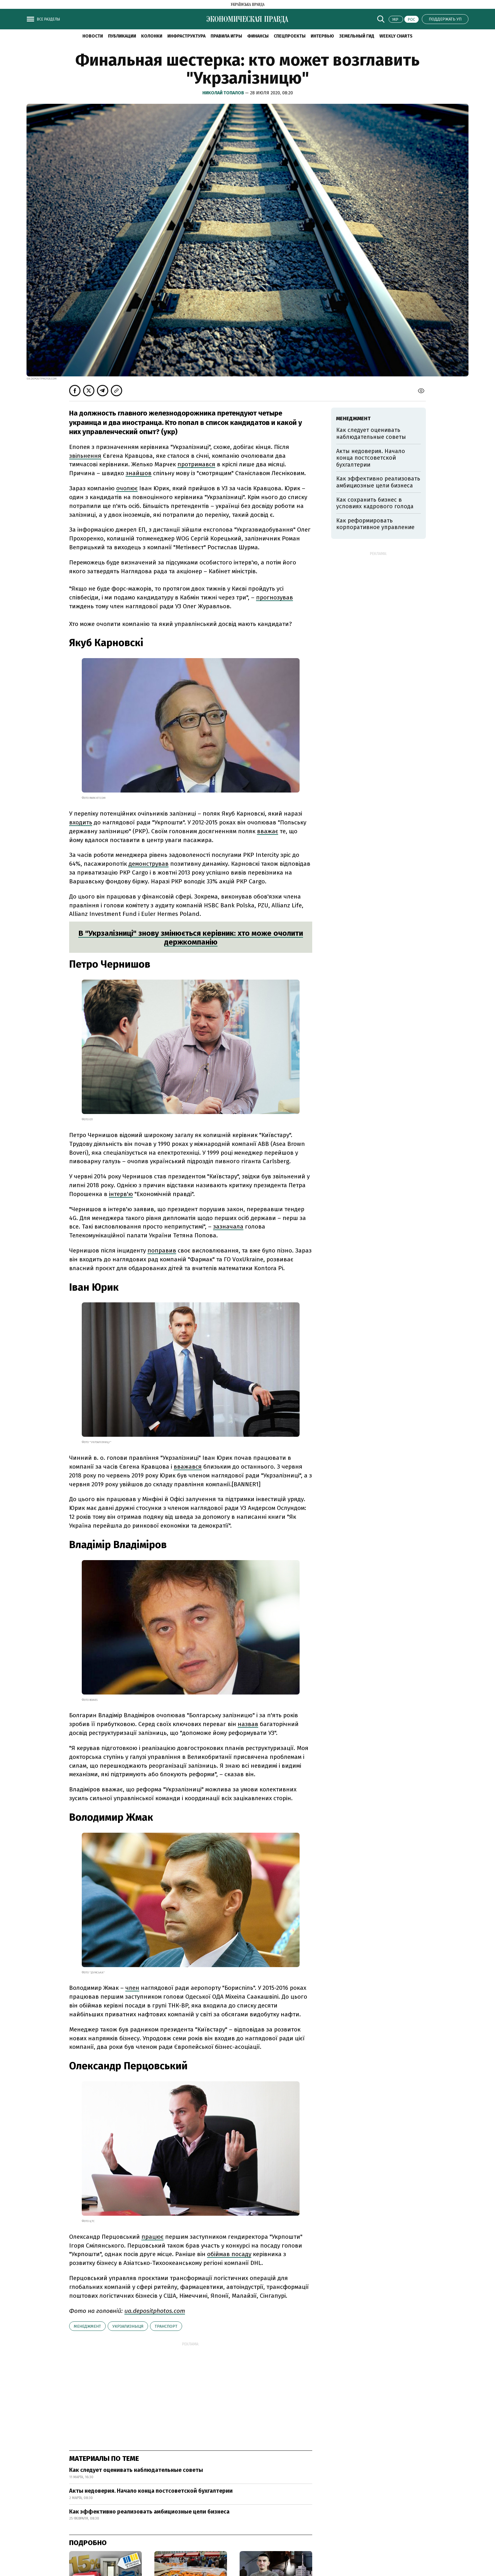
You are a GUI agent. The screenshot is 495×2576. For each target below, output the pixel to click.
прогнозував (274, 597)
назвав (248, 1724)
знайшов (139, 473)
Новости (92, 36)
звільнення (85, 455)
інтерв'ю (121, 1194)
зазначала (228, 1226)
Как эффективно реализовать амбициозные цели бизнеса (149, 2511)
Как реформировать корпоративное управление (375, 524)
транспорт (166, 2326)
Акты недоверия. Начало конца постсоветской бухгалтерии (151, 2490)
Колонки (151, 36)
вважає (267, 831)
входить (80, 822)
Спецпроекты (290, 36)
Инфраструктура (186, 36)
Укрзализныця (127, 2326)
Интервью (322, 36)
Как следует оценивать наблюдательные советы (136, 2470)
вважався (188, 1466)
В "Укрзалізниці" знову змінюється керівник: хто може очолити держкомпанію (190, 937)
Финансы (258, 36)
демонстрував (148, 863)
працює (152, 2236)
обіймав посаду (229, 2254)
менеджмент (87, 2326)
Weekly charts (396, 36)
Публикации (122, 36)
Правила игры (226, 36)
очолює (127, 488)
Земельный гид (356, 36)
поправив (161, 1250)
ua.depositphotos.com (154, 2310)
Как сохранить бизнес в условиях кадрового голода (375, 503)
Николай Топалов (223, 93)
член (132, 1987)
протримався (196, 464)
